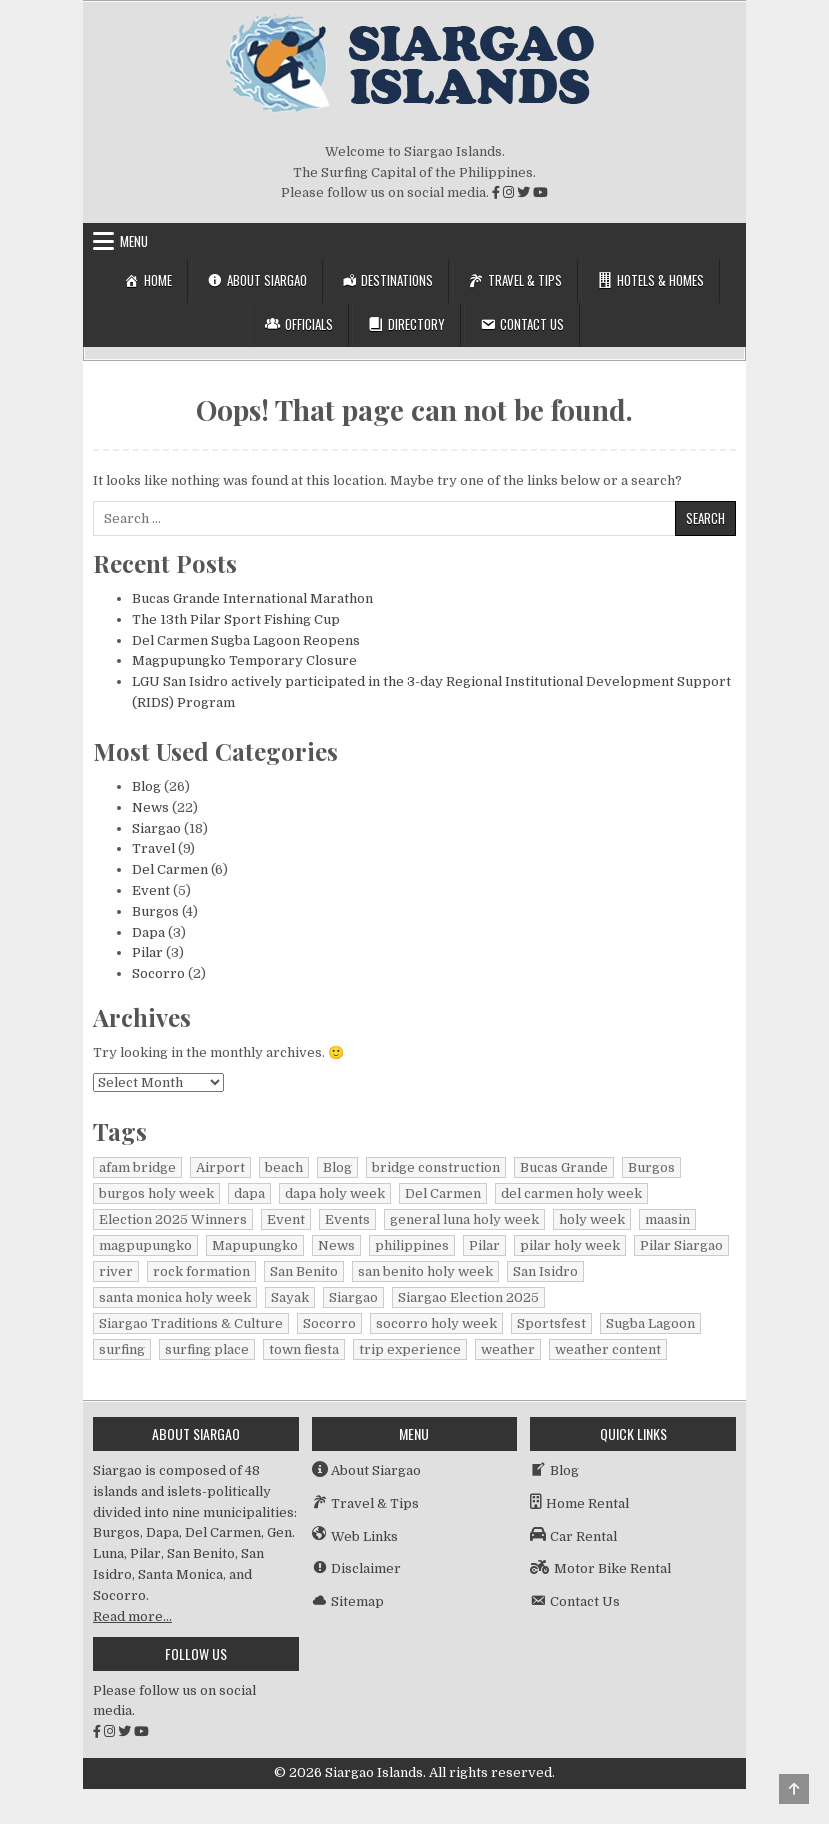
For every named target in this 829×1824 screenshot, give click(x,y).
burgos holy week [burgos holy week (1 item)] (156, 1193)
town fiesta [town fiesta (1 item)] (304, 1349)
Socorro (158, 973)
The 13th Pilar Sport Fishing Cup (236, 619)
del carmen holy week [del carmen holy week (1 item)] (571, 1193)
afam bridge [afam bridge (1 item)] (137, 1167)
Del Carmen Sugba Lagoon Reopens (246, 640)
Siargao (156, 828)
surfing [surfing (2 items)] (122, 1349)
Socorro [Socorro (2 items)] (329, 1323)
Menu (134, 241)
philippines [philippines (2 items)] (412, 1245)
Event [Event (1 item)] (286, 1219)
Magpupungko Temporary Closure (244, 660)
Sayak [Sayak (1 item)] (290, 1297)
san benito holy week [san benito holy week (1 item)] (425, 1271)
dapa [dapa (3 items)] (249, 1193)
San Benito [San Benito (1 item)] (304, 1271)
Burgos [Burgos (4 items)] (651, 1167)
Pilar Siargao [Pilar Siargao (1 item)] (681, 1245)
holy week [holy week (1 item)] (592, 1219)
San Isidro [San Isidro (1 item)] (545, 1271)
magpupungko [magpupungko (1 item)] (145, 1245)
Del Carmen (170, 869)
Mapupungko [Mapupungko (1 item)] (255, 1245)
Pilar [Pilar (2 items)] (484, 1245)
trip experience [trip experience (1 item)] (410, 1349)
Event (151, 890)
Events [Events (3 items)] (347, 1219)
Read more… (132, 1616)
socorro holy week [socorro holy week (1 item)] (436, 1323)
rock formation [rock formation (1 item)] (201, 1271)
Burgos (155, 911)
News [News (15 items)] (336, 1245)
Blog (146, 786)
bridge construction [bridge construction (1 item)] (436, 1167)
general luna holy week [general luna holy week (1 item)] (464, 1219)
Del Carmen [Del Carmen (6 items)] (443, 1193)
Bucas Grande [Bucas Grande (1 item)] (564, 1167)
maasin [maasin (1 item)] (667, 1219)
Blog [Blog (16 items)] (337, 1167)
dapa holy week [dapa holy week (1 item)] (335, 1193)
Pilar (147, 952)
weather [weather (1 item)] (508, 1349)
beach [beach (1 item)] (284, 1167)
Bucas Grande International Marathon (252, 598)
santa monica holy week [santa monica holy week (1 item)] (175, 1297)
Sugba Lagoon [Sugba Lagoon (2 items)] (650, 1323)
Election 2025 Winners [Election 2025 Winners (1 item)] (173, 1219)
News (150, 807)
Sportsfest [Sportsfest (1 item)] (551, 1323)
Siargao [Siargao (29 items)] (353, 1297)
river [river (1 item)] (116, 1271)
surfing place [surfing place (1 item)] (207, 1349)
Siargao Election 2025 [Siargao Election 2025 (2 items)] (468, 1297)
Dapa (148, 932)
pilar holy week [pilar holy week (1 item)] (570, 1245)
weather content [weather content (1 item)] (608, 1349)
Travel (153, 848)
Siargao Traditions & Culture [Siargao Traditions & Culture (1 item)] (191, 1323)
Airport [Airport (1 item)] (220, 1167)
